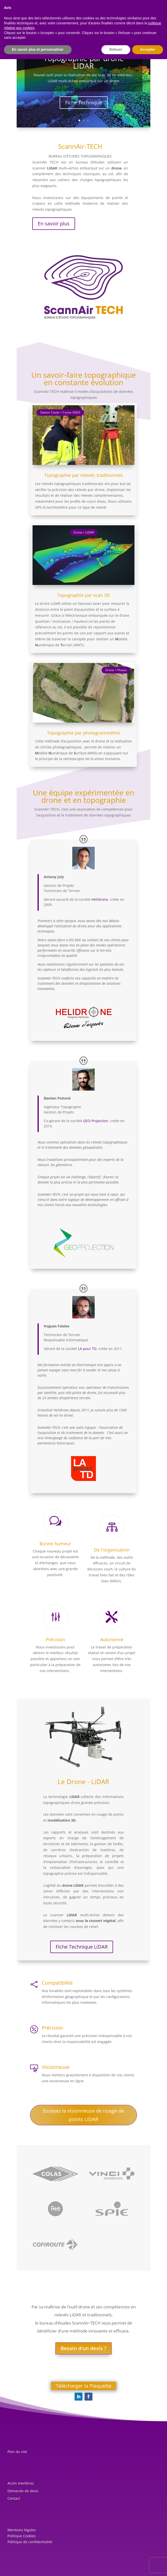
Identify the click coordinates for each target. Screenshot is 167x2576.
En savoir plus (54, 223)
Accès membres (20, 2483)
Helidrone (99, 899)
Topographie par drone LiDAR (83, 62)
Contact (13, 2498)
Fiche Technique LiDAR (82, 1946)
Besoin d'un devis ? (83, 2348)
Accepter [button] (147, 2566)
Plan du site (17, 2451)
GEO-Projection (95, 1120)
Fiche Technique (83, 102)
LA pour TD (87, 1348)
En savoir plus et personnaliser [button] (38, 2566)
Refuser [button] (115, 2566)
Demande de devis (23, 2491)
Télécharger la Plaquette (83, 2385)
